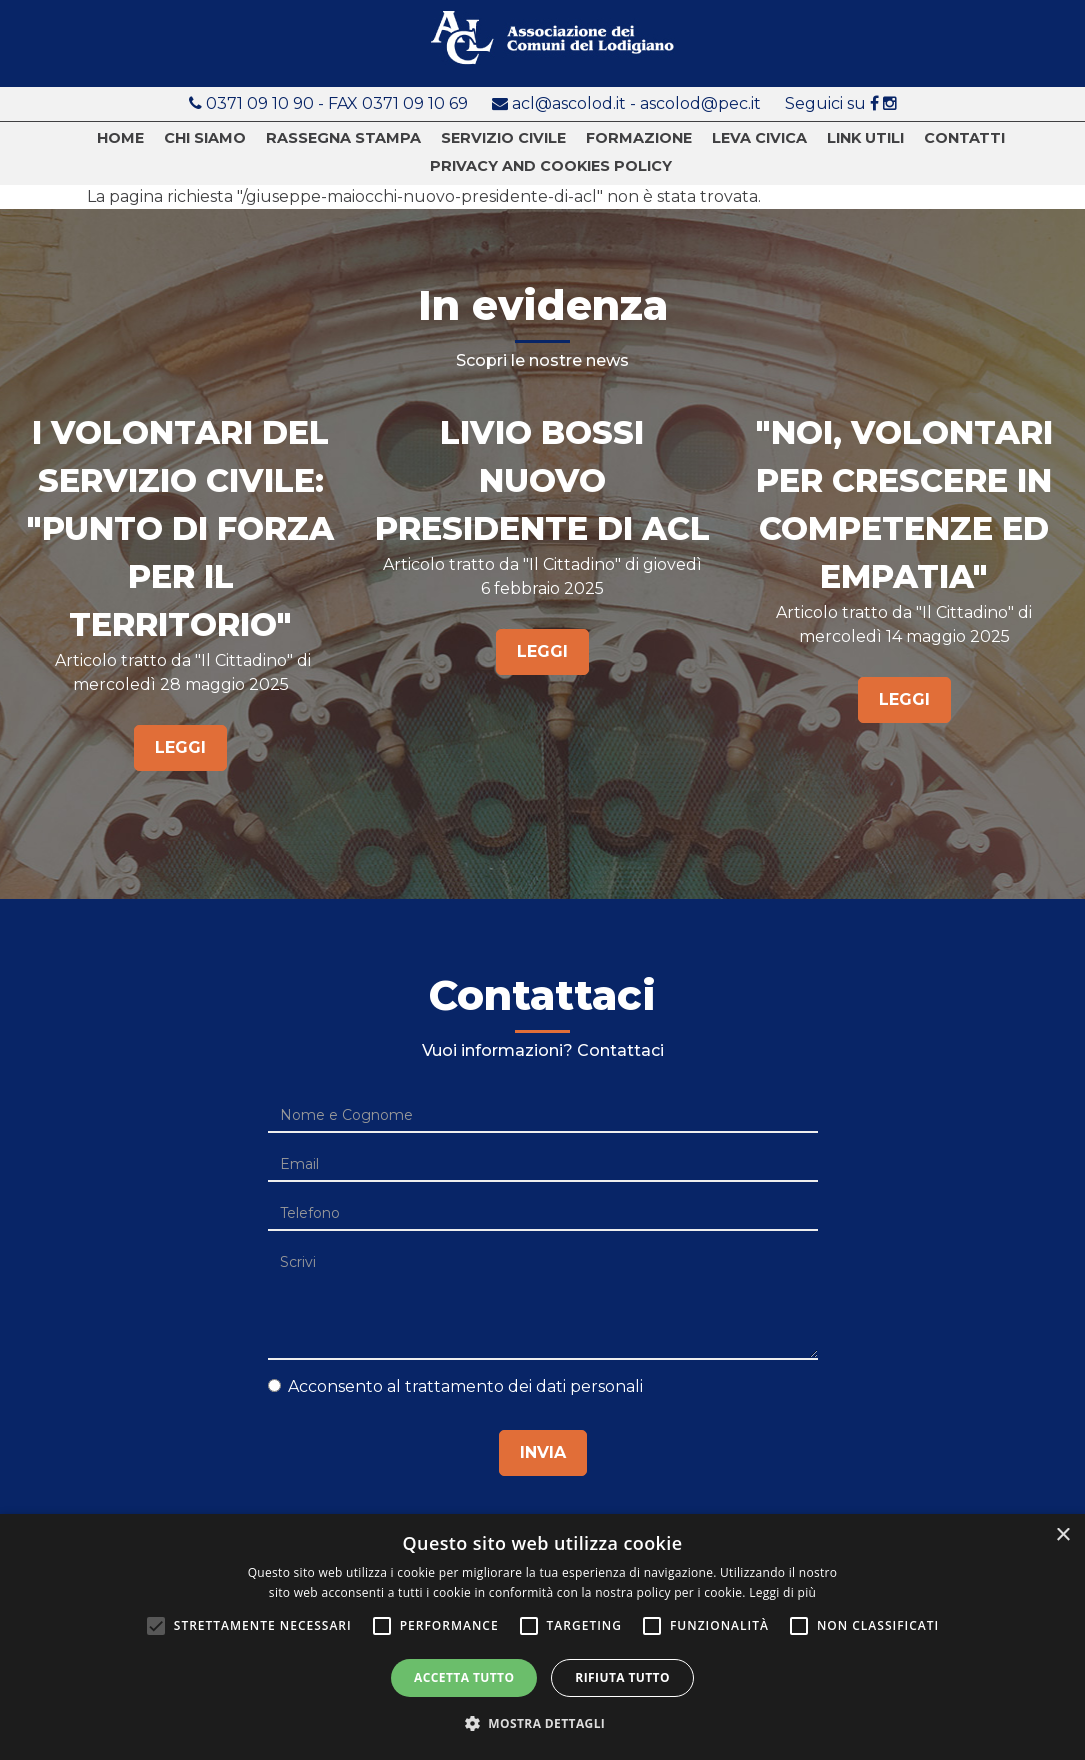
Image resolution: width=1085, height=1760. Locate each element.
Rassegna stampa (343, 138)
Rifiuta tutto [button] (622, 1677)
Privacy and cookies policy (551, 166)
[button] (543, 1724)
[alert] (542, 1637)
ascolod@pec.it (700, 103)
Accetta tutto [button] (464, 1677)
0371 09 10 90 (262, 103)
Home (120, 138)
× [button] (1062, 1535)
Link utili (865, 138)
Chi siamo (205, 138)
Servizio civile (503, 138)
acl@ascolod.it (569, 103)
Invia (543, 1452)
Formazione (639, 138)
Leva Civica (759, 138)
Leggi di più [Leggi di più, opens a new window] (782, 1592)
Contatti (964, 138)
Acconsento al (455, 1386)
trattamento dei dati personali (524, 1386)
